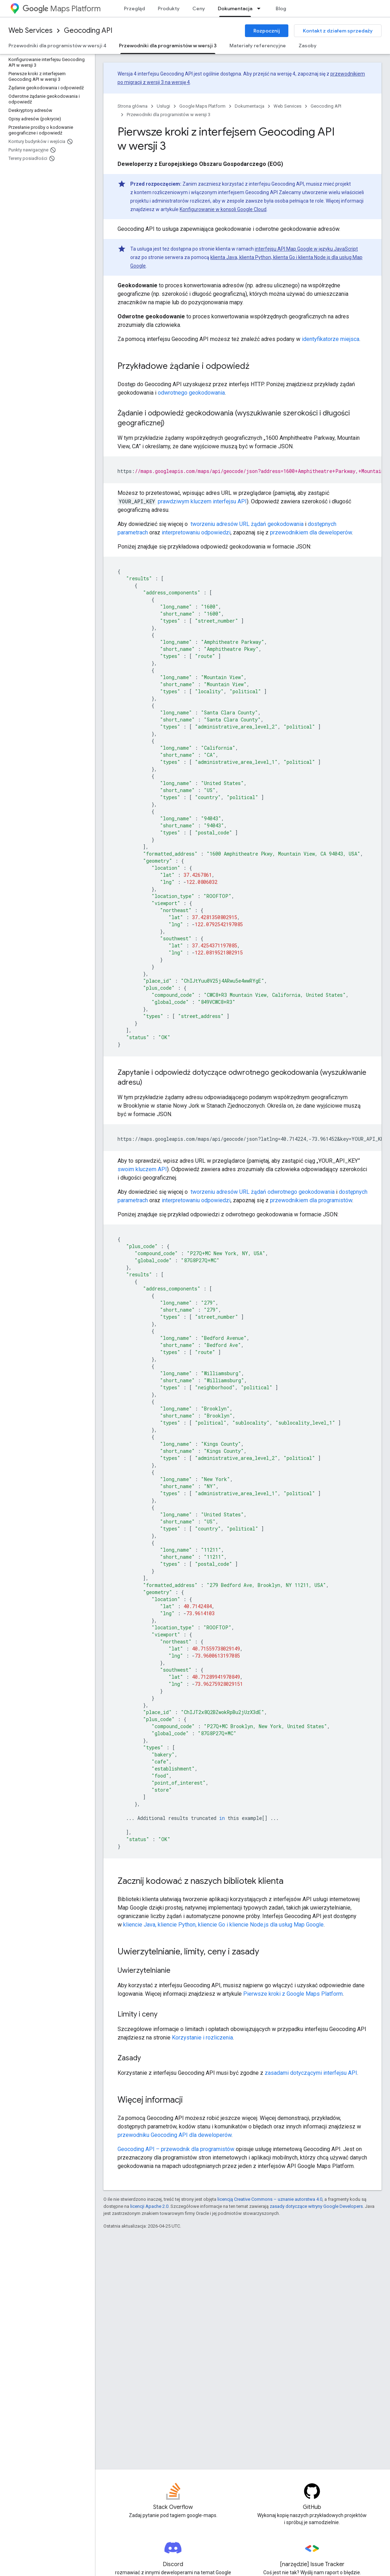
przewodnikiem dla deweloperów (311, 532)
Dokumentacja (249, 106)
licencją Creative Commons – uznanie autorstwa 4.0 (269, 2199)
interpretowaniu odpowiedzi (196, 532)
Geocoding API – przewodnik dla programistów (176, 2149)
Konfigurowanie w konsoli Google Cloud (223, 209)
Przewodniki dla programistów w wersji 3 (168, 114)
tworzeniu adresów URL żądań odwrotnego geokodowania (262, 1191)
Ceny (198, 8)
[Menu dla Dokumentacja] (260, 8)
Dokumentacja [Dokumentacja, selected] (235, 8)
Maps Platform (62, 8)
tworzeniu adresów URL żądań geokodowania (246, 524)
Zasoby (308, 45)
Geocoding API (88, 30)
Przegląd (134, 8)
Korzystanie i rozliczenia (202, 2037)
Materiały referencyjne (257, 45)
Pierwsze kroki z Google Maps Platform (293, 1993)
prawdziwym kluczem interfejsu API (202, 501)
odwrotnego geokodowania (191, 392)
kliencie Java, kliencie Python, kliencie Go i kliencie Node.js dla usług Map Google (223, 1924)
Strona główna (133, 106)
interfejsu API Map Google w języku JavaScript (306, 249)
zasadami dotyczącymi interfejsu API (311, 2072)
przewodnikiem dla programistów (311, 1200)
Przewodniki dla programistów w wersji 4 (57, 45)
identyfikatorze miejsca (330, 339)
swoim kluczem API (142, 1169)
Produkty (169, 8)
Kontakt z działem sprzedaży (338, 31)
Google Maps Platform (202, 106)
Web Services (30, 30)
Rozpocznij (266, 31)
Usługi (163, 106)
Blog (281, 8)
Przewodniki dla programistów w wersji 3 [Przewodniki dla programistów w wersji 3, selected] (168, 45)
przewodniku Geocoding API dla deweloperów (175, 2135)
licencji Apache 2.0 (149, 2206)
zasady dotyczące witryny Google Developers (316, 2206)
